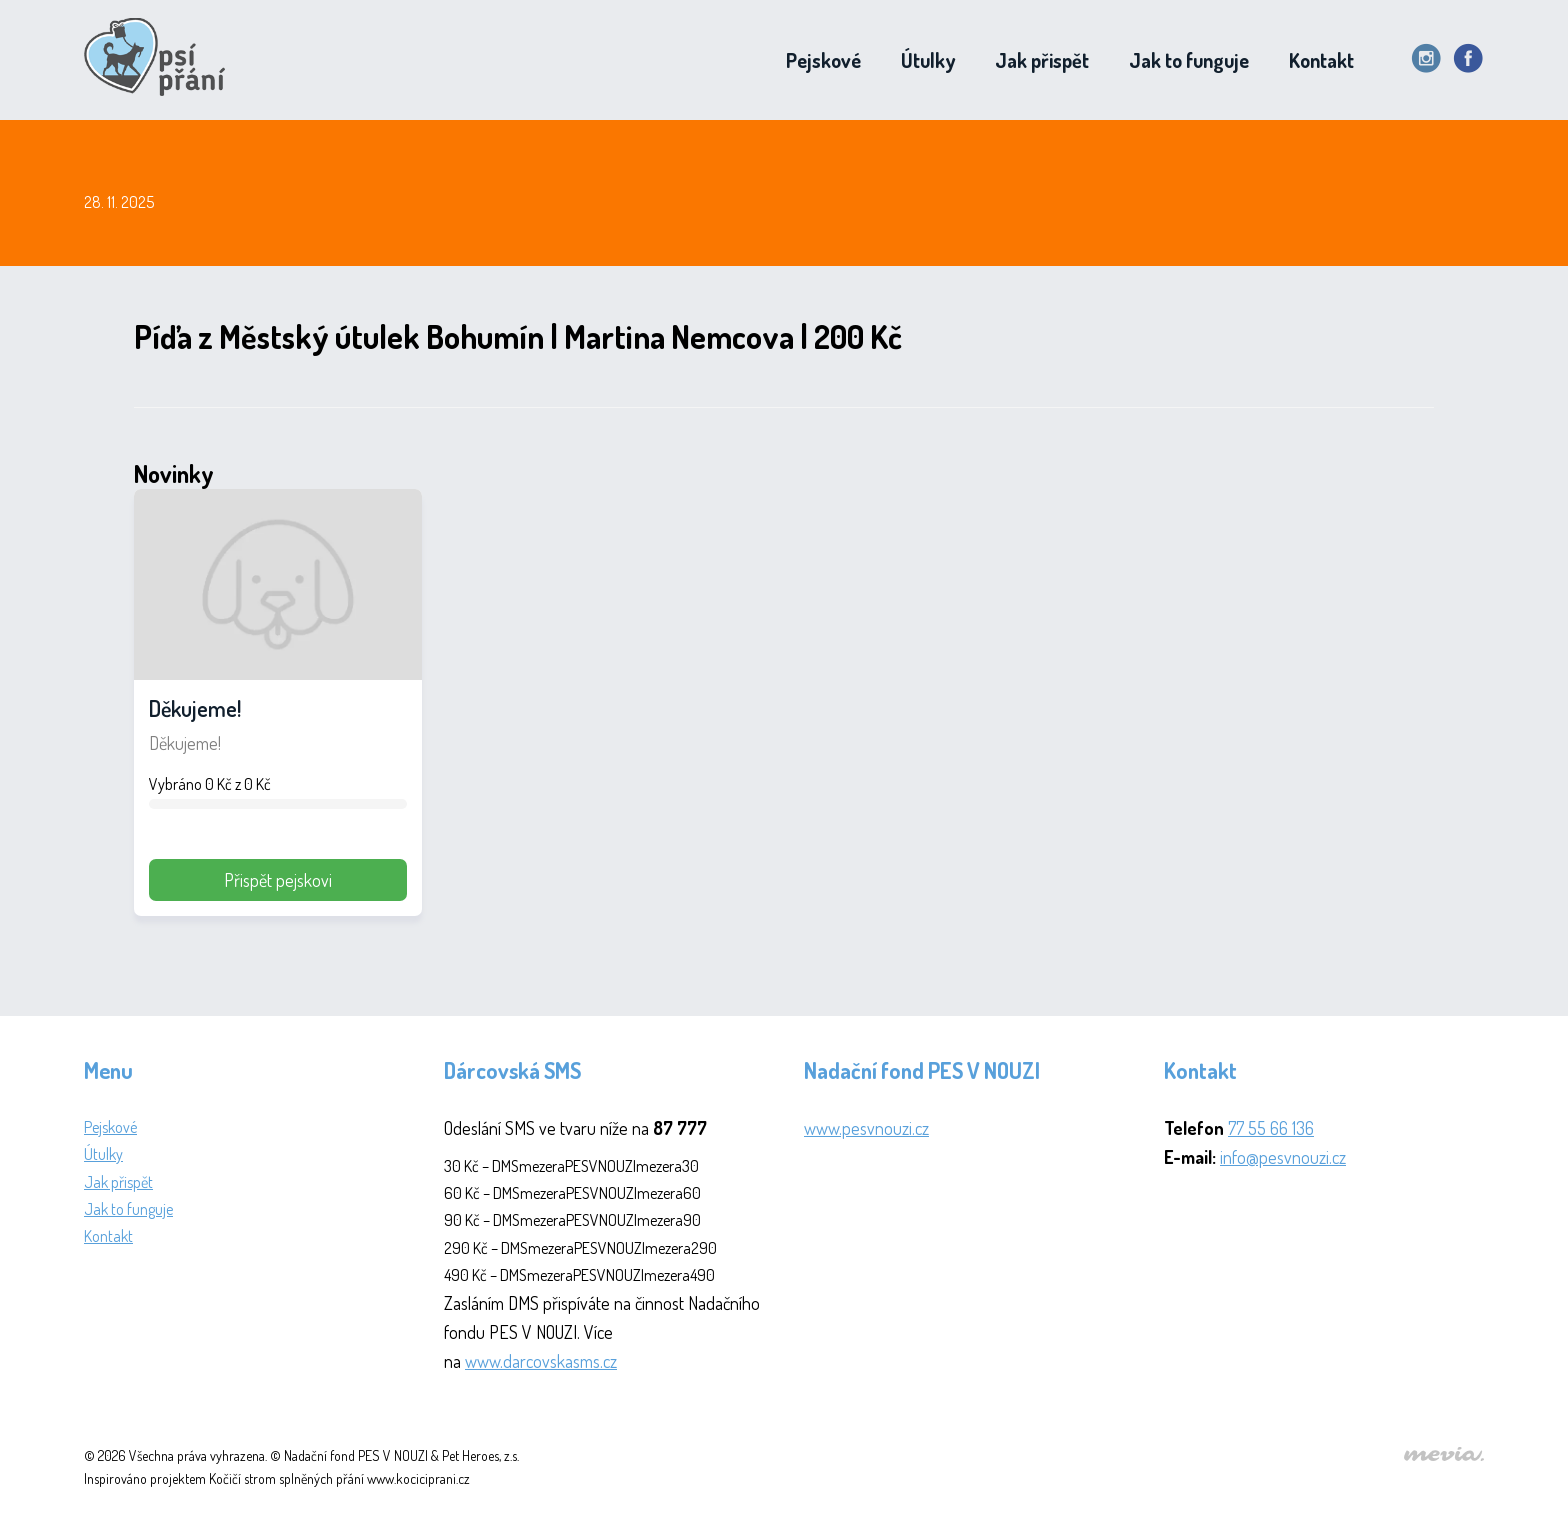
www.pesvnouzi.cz (866, 1128)
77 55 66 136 (1271, 1128)
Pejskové (823, 60)
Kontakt (1321, 60)
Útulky (928, 60)
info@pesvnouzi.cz (1283, 1157)
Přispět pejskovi (278, 880)
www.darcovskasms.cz (541, 1361)
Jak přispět (1042, 60)
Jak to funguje (1189, 60)
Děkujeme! (195, 708)
